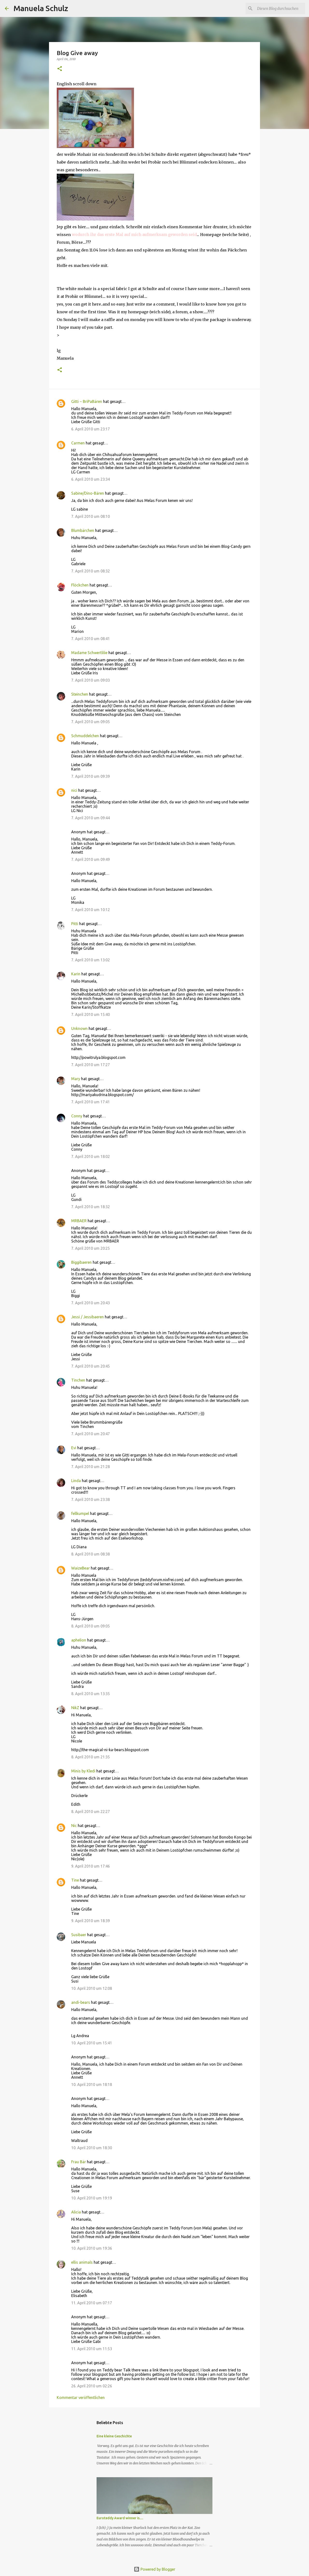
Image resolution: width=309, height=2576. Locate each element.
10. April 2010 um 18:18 (91, 2084)
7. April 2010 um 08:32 (90, 571)
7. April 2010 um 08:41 (90, 638)
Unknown (79, 1028)
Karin (75, 974)
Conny (76, 1116)
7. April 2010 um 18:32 (90, 1207)
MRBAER (79, 1221)
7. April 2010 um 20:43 (90, 1303)
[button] (60, 69)
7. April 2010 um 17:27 (90, 1065)
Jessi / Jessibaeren (87, 1317)
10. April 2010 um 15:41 (91, 2043)
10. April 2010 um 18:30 (91, 2148)
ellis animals (82, 2262)
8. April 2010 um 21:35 (90, 1757)
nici (74, 790)
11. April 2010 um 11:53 (91, 2349)
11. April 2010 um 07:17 (91, 2303)
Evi (73, 1448)
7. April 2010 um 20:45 (90, 1366)
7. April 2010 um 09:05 (90, 722)
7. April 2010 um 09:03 (90, 680)
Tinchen (78, 1380)
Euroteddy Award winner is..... (120, 2518)
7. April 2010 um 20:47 (90, 1434)
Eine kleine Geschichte (114, 2436)
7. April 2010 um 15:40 (90, 1014)
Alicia (76, 2212)
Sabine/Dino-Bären (87, 493)
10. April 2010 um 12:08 (91, 1988)
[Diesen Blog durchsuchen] (279, 8)
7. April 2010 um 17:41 (90, 1102)
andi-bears (80, 2002)
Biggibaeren (81, 1262)
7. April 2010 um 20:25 (90, 1248)
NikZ (75, 1707)
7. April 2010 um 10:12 (90, 909)
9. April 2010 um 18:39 (90, 1921)
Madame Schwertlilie (89, 652)
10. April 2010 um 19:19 (91, 2198)
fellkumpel (80, 1513)
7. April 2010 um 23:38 (90, 1499)
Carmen (78, 443)
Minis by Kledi (83, 1771)
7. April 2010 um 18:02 (90, 1156)
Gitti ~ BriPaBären (86, 401)
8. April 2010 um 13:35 (90, 1693)
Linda (76, 1480)
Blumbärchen (82, 530)
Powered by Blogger (154, 2569)
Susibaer (78, 1935)
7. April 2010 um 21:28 (90, 1466)
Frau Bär (78, 2162)
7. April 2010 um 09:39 (90, 776)
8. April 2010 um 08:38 (90, 1554)
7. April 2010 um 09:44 (90, 818)
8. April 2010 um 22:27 (90, 1811)
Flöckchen (80, 585)
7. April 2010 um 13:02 (90, 960)
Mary (75, 1079)
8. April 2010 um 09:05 (90, 1626)
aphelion (78, 1640)
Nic (74, 1825)
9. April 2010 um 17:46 (90, 1866)
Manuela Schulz (41, 8)
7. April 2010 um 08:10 (90, 516)
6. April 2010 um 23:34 (90, 479)
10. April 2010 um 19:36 (91, 2248)
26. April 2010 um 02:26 (91, 2386)
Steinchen (79, 694)
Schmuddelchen (85, 736)
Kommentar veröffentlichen (81, 2397)
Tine (75, 1880)
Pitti (74, 923)
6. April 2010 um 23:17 (90, 429)
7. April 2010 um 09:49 (90, 859)
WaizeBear (80, 1568)
